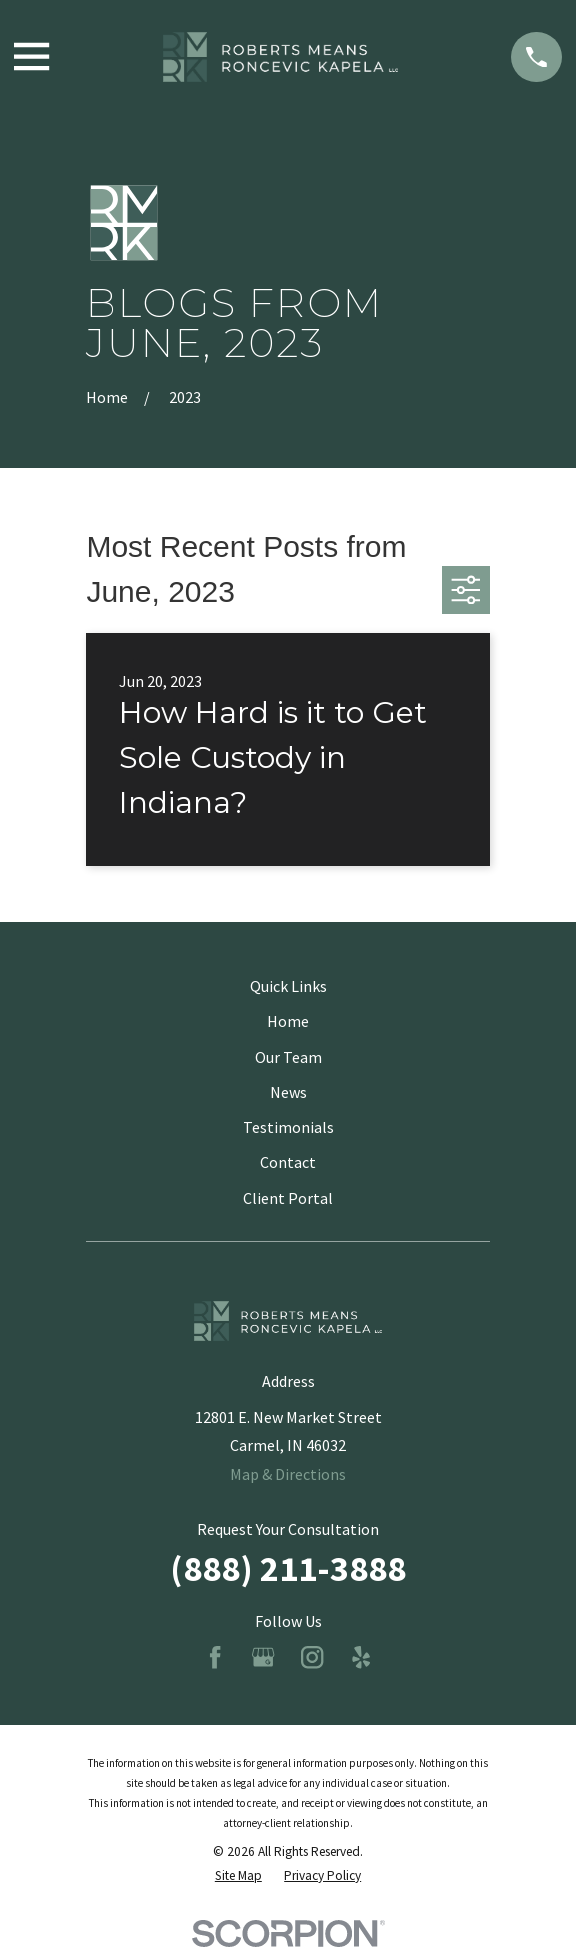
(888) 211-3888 (288, 1568)
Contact (288, 1162)
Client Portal (288, 1198)
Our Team (288, 1057)
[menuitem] (238, 1876)
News (288, 1092)
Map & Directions (288, 1474)
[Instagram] (312, 1657)
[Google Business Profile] (263, 1657)
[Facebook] (215, 1657)
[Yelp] (361, 1657)
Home (288, 1021)
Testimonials (288, 1127)
